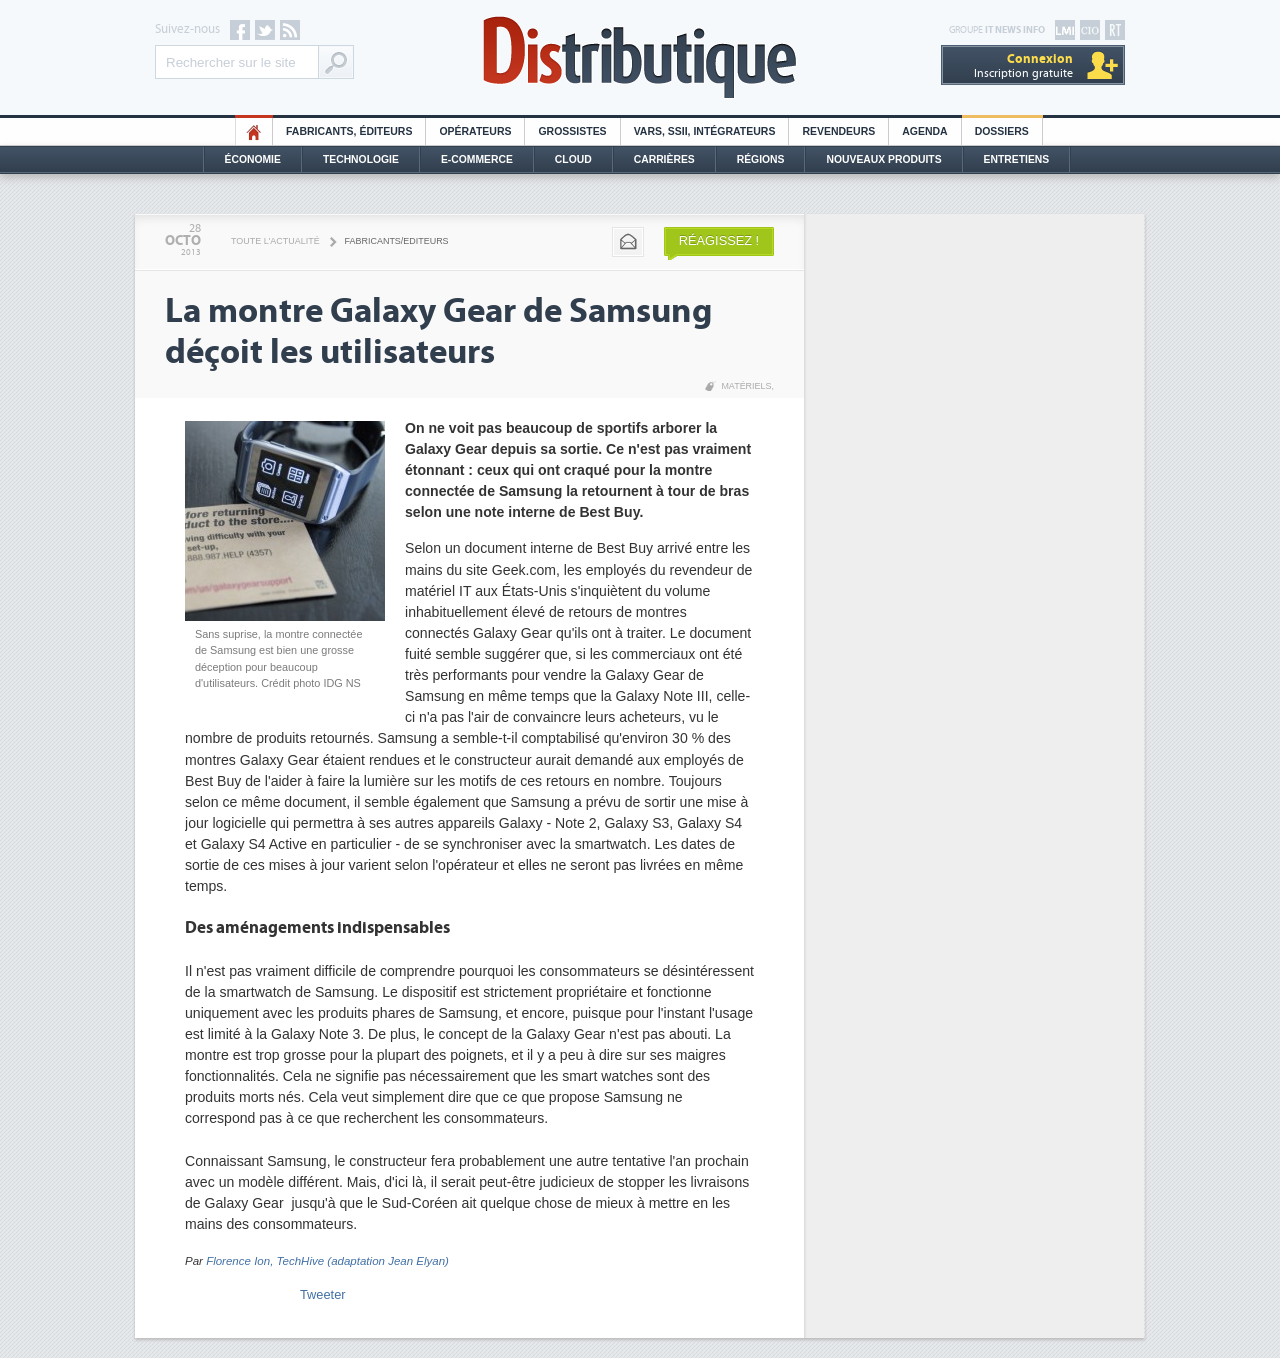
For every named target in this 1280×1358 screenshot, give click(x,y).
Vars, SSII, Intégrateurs (705, 131)
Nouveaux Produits (883, 159)
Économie (253, 159)
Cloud (573, 159)
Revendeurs (838, 131)
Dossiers (1002, 131)
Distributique (640, 57)
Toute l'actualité (275, 241)
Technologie (361, 159)
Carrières (664, 159)
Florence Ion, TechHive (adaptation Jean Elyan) (327, 1261)
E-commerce (477, 159)
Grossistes (572, 131)
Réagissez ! (719, 240)
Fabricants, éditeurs (349, 131)
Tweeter (323, 1294)
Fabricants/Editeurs (397, 241)
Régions (761, 159)
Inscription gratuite (1023, 65)
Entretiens (1017, 159)
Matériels (746, 386)
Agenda (924, 131)
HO (254, 131)
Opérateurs (475, 131)
